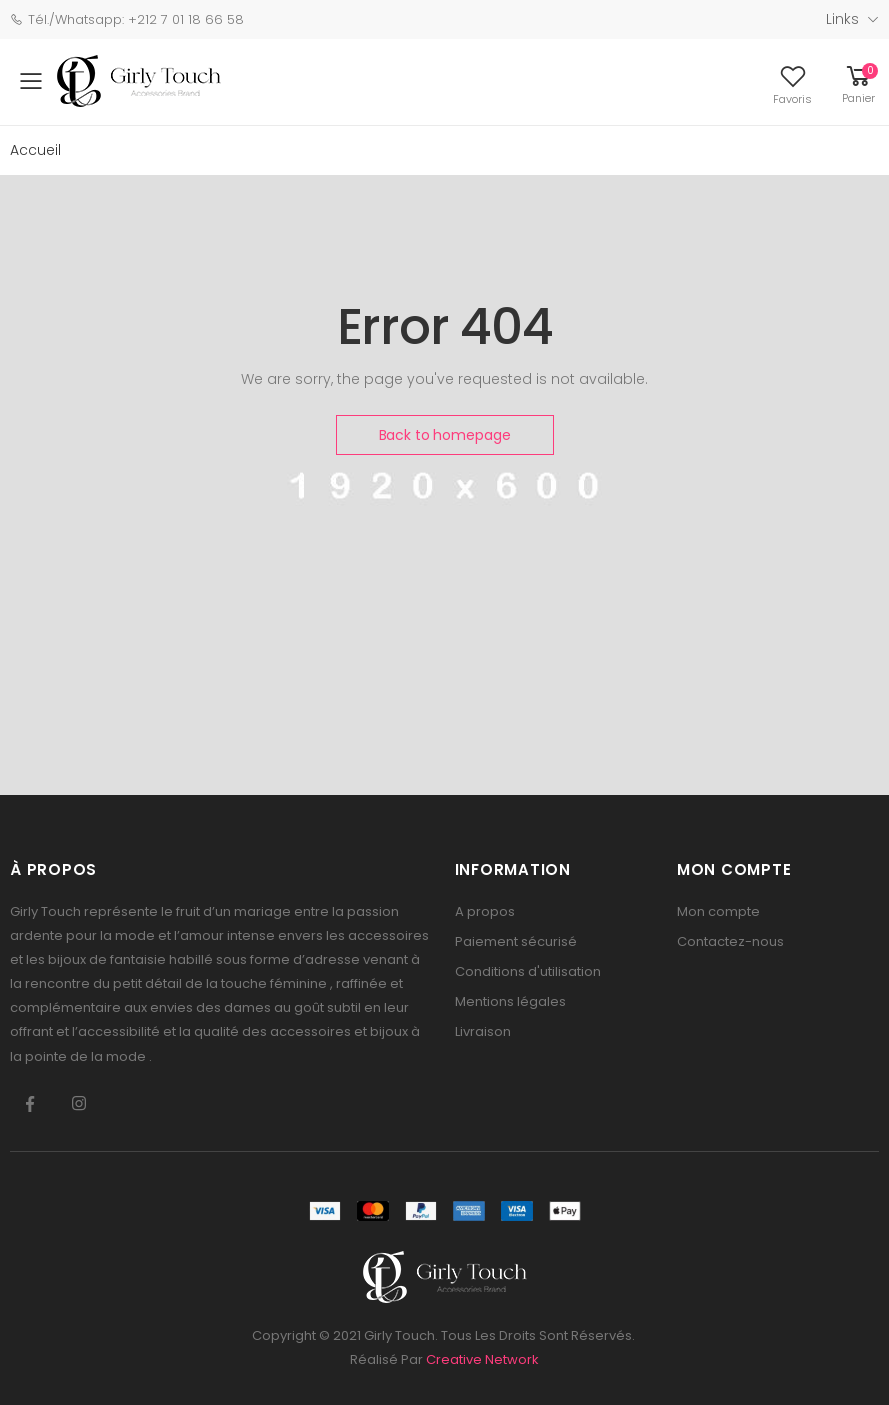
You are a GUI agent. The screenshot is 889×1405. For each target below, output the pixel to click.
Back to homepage (445, 435)
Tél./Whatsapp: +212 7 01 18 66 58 (127, 19)
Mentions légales (510, 1001)
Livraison (483, 1031)
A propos (485, 911)
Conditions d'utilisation (528, 971)
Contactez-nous (730, 941)
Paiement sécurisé (516, 941)
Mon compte (718, 911)
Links (842, 19)
